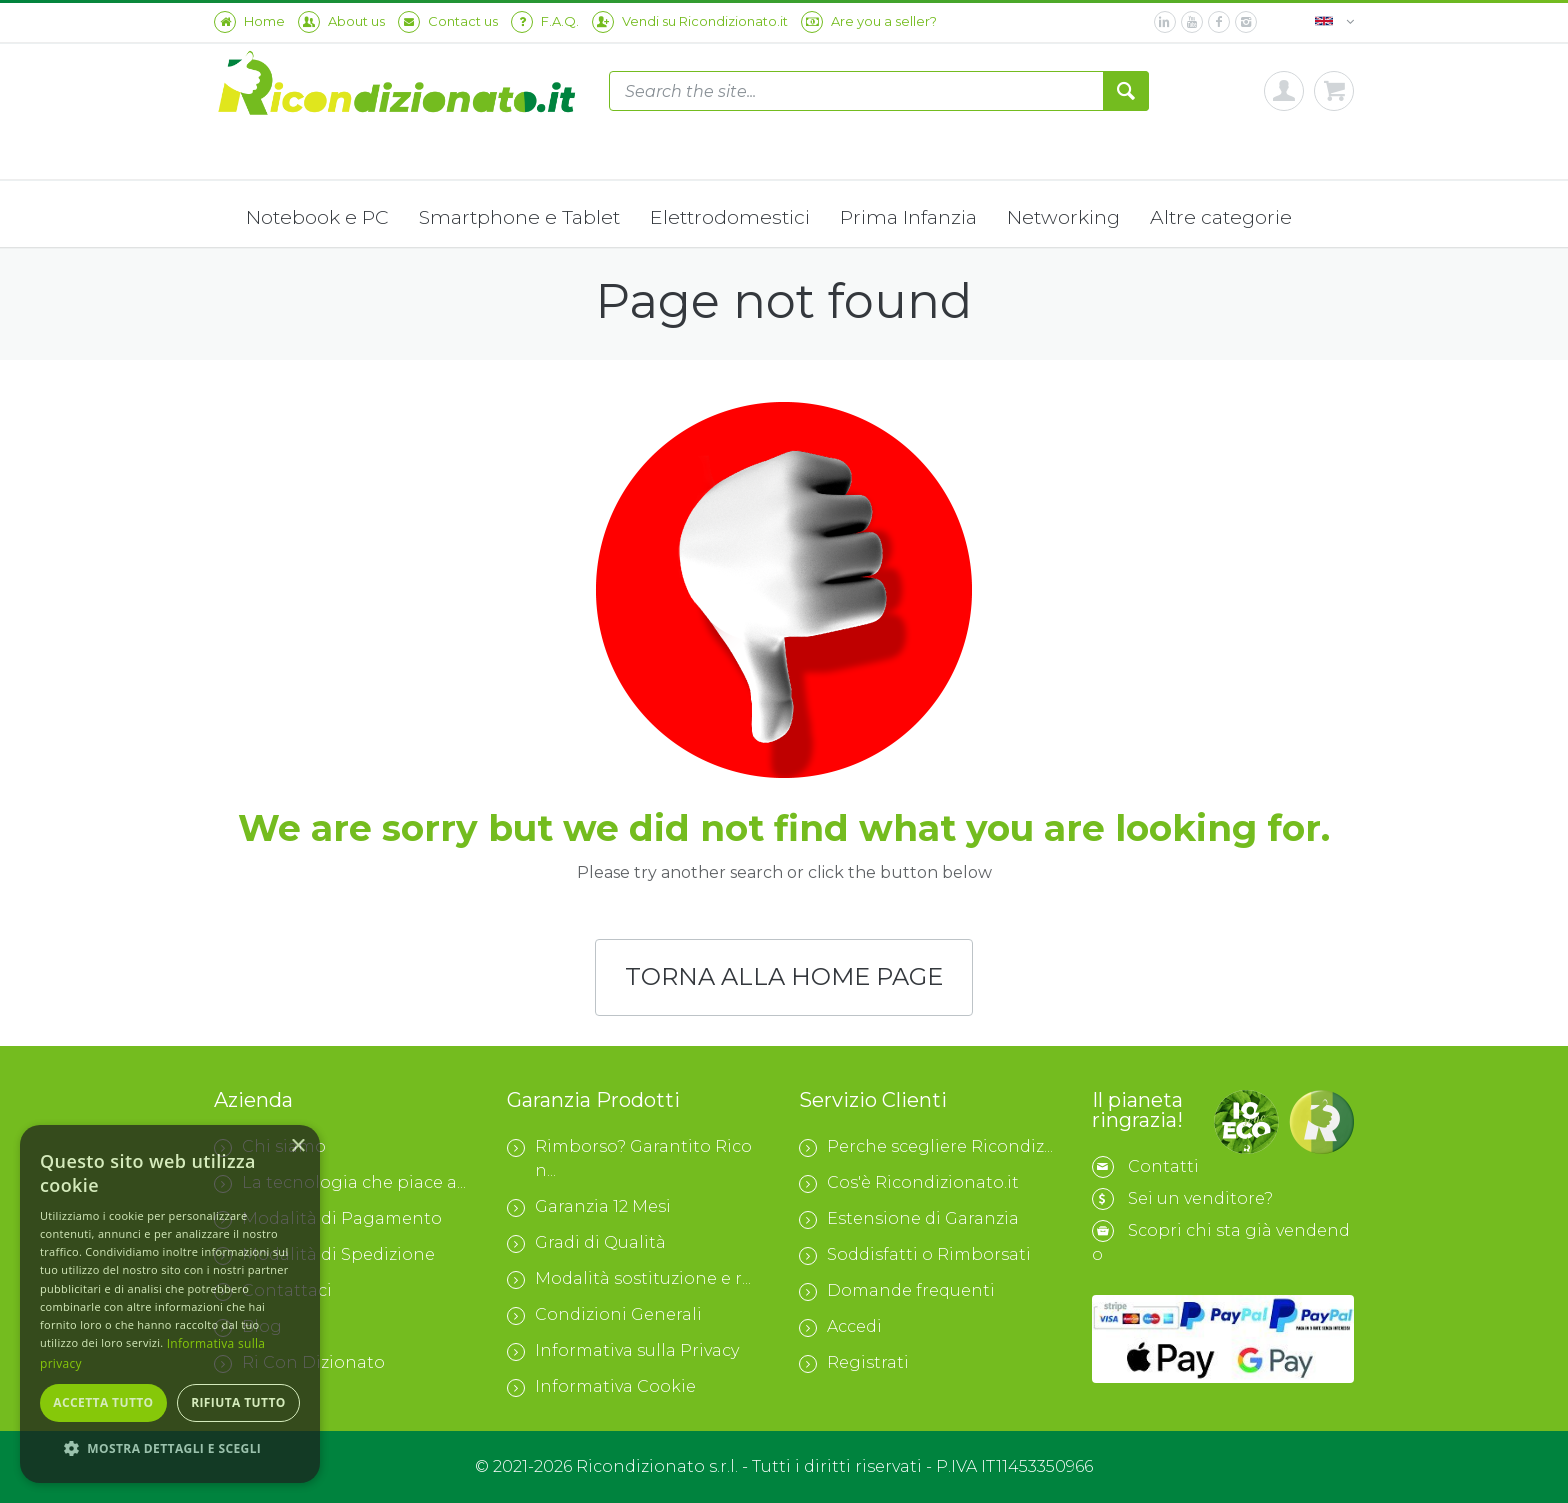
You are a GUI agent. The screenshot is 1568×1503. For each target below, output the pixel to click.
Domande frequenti (897, 1291)
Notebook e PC (317, 217)
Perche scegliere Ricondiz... (926, 1147)
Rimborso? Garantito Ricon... (629, 1158)
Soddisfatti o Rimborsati (915, 1255)
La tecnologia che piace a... (340, 1183)
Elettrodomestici (730, 217)
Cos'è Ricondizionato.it (909, 1183)
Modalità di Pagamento (328, 1219)
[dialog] (170, 1304)
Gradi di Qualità (586, 1243)
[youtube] (1192, 22)
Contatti (1163, 1166)
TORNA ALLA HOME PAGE (784, 979)
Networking (1063, 217)
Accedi (840, 1327)
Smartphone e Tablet (519, 217)
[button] (170, 1449)
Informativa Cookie (601, 1387)
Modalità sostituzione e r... (629, 1279)
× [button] (297, 1146)
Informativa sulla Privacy (623, 1351)
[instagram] (1246, 22)
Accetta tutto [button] (103, 1402)
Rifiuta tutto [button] (238, 1402)
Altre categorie (1221, 217)
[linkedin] (1165, 22)
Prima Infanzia (908, 217)
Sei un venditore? (1200, 1198)
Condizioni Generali (604, 1315)
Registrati (854, 1363)
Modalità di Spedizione (324, 1255)
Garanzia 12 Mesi (589, 1207)
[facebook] (1219, 22)
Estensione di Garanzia (909, 1219)
